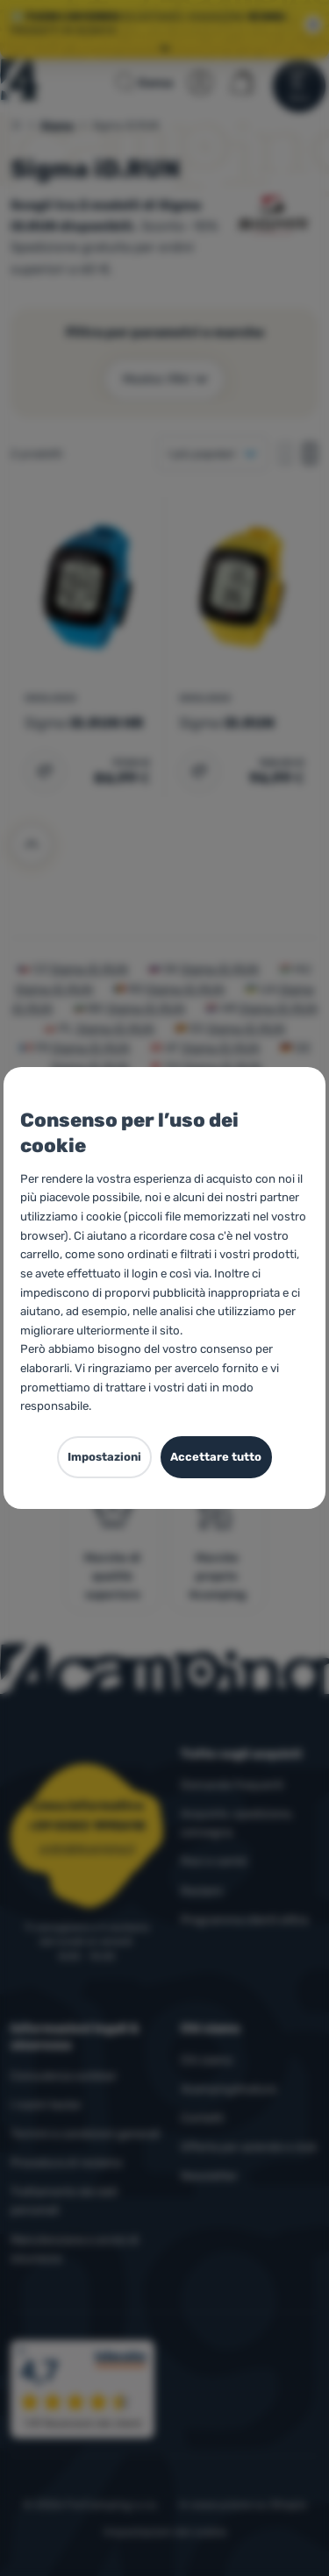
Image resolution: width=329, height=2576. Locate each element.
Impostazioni (104, 1456)
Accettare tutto (215, 1456)
